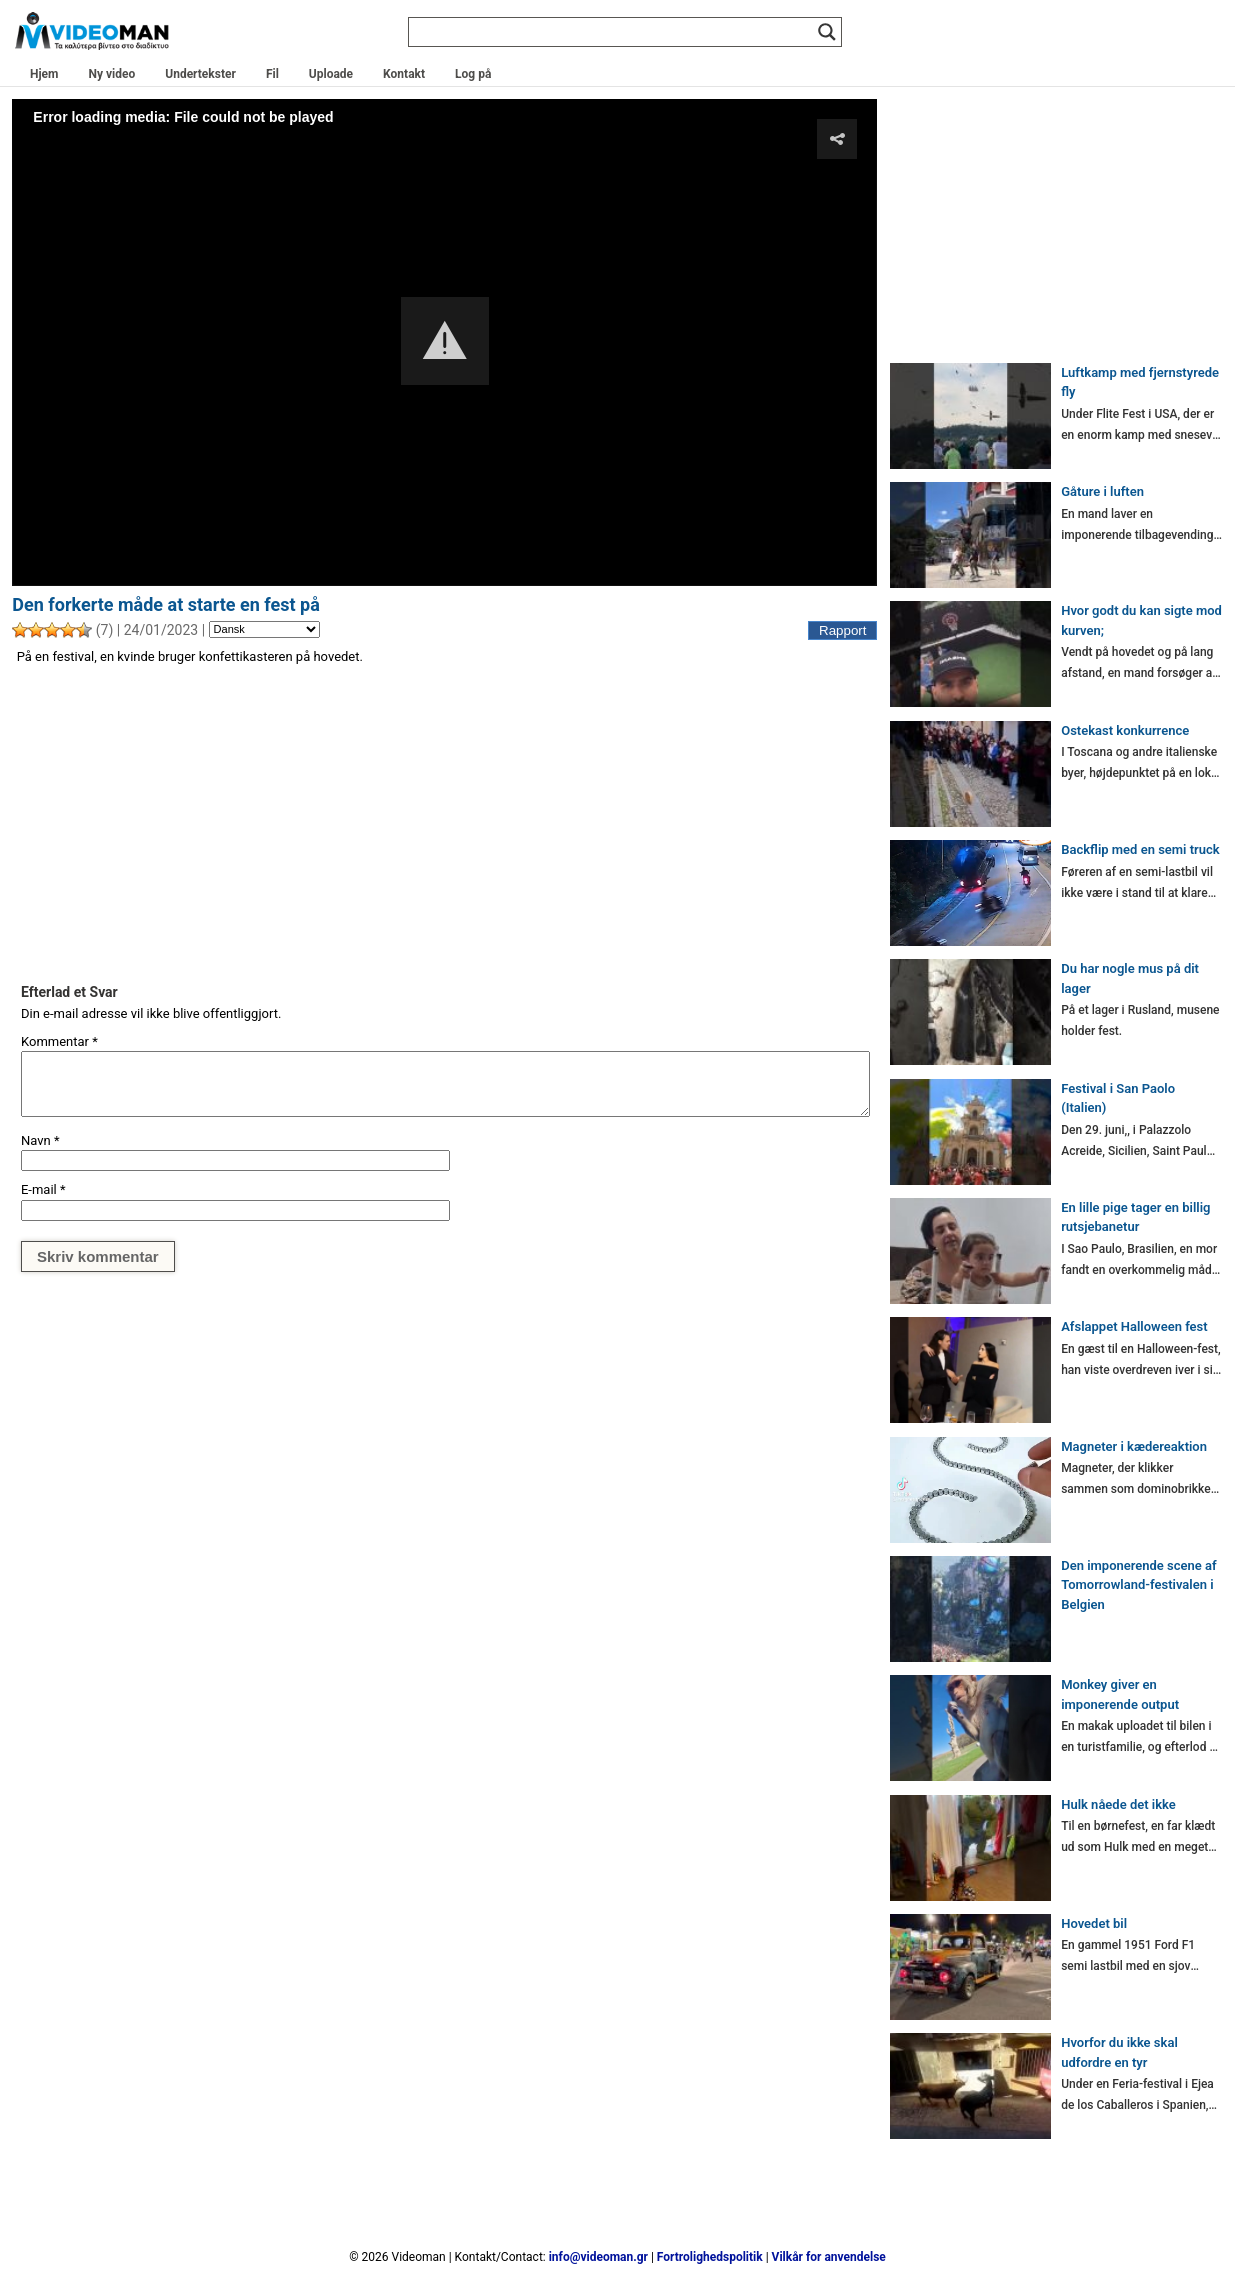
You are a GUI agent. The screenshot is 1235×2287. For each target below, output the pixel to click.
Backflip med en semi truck (1140, 849)
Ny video (111, 74)
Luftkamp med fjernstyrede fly (1140, 382)
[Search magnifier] (827, 32)
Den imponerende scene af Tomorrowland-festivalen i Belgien (1138, 1585)
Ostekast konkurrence (1125, 730)
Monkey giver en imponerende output (1120, 1694)
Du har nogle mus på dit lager (1130, 978)
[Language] (264, 630)
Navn (40, 1140)
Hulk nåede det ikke (1118, 1804)
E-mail (43, 1189)
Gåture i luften (1102, 491)
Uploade (331, 74)
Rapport (842, 630)
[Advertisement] (444, 824)
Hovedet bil (1094, 1923)
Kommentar (59, 1041)
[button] (445, 341)
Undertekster (200, 74)
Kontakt (404, 74)
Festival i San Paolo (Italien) (1118, 1098)
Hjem (44, 74)
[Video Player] (444, 342)
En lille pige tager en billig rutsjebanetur (1135, 1217)
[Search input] (616, 32)
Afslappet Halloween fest (1134, 1326)
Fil (272, 74)
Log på (473, 74)
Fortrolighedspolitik (710, 2257)
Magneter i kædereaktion (1134, 1446)
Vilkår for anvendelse (829, 2257)
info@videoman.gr (598, 2257)
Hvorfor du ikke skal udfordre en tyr (1119, 2052)
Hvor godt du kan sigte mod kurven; (1141, 620)
